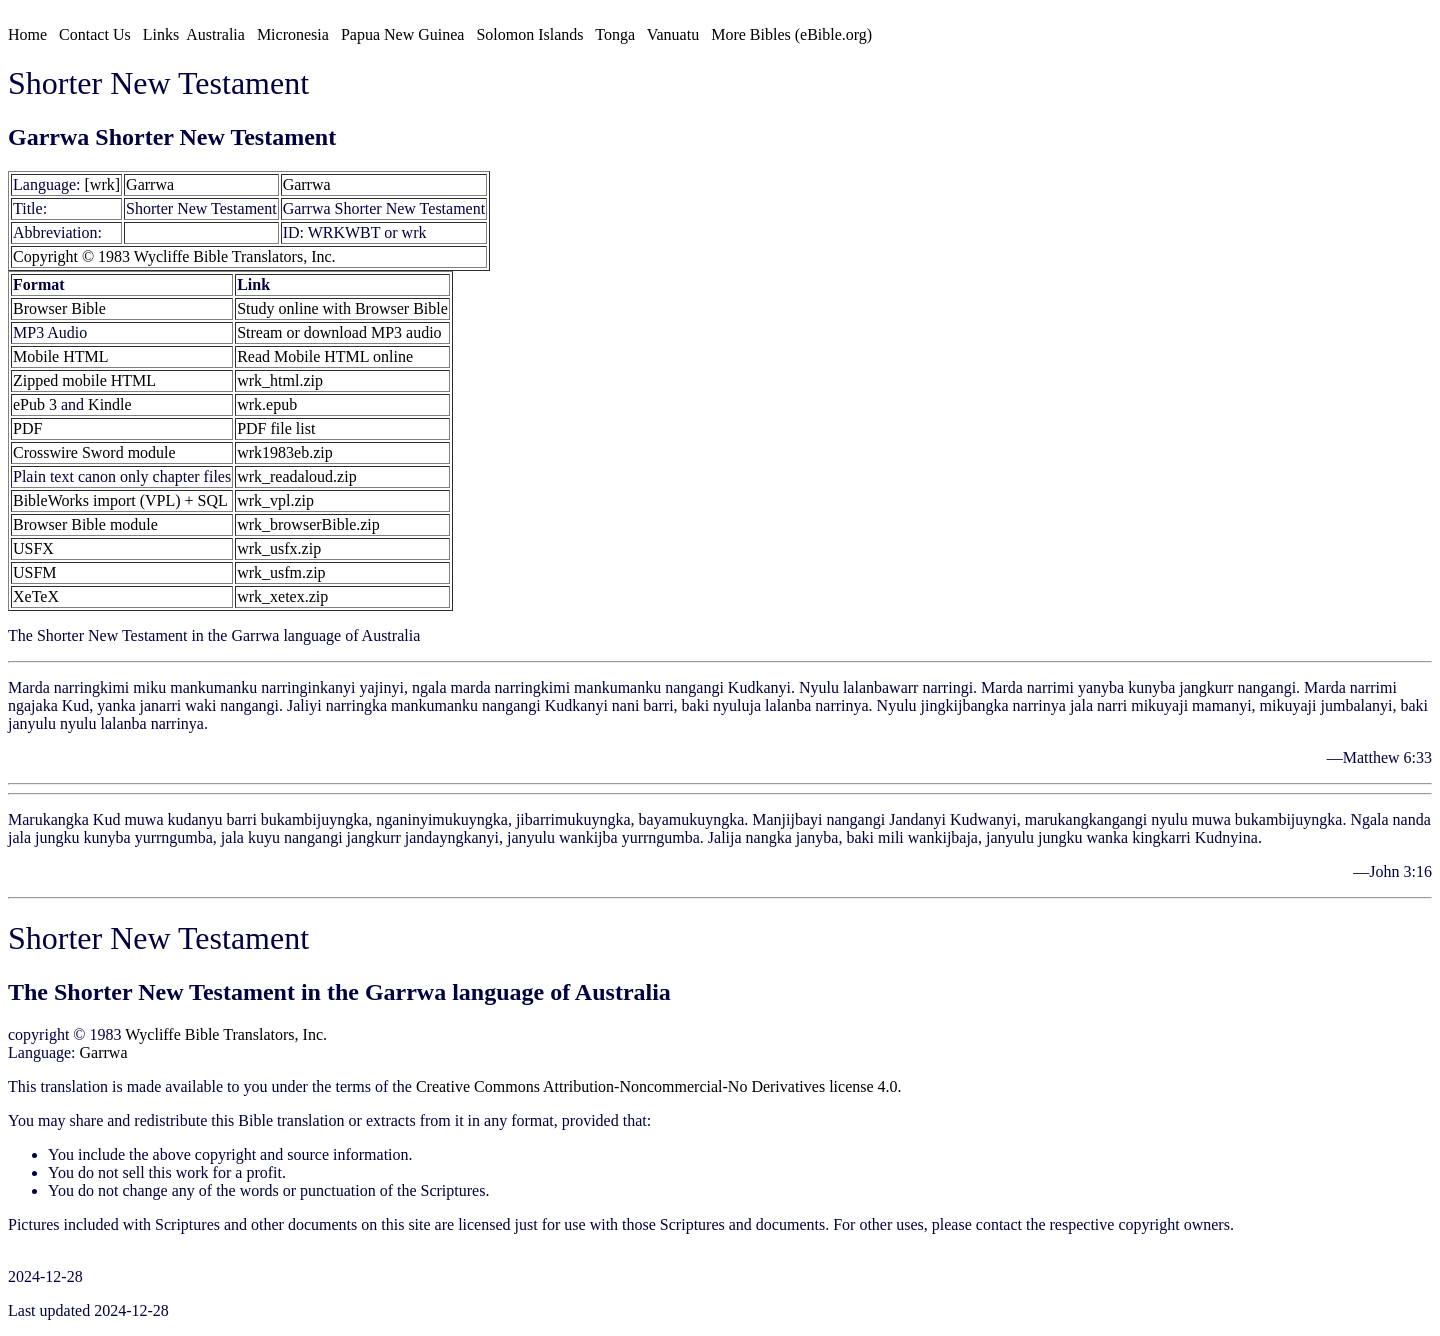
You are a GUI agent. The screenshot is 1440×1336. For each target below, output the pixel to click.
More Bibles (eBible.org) (791, 34)
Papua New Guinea (403, 34)
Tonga (615, 34)
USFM (35, 572)
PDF (27, 428)
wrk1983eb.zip (285, 452)
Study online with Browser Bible (342, 308)
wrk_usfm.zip (281, 572)
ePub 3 (35, 404)
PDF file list (276, 428)
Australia (215, 34)
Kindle (110, 404)
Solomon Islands (529, 34)
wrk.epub (267, 404)
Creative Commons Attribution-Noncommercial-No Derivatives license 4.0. (659, 1086)
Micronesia (293, 34)
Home (27, 34)
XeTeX (36, 596)
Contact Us (95, 34)
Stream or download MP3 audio (339, 332)
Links (161, 34)
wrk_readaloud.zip (297, 476)
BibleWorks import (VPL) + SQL (120, 500)
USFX (33, 548)
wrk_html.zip (280, 380)
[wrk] (103, 184)
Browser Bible (59, 308)
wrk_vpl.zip (275, 500)
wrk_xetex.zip (282, 596)
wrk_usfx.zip (279, 548)
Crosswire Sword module (94, 452)
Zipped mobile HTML (84, 380)
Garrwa (150, 184)
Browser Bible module (85, 524)
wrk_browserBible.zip (308, 524)
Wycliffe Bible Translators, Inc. (226, 1034)
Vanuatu (673, 34)
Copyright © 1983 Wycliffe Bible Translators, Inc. (174, 256)
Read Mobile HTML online (325, 356)
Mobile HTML (61, 356)
